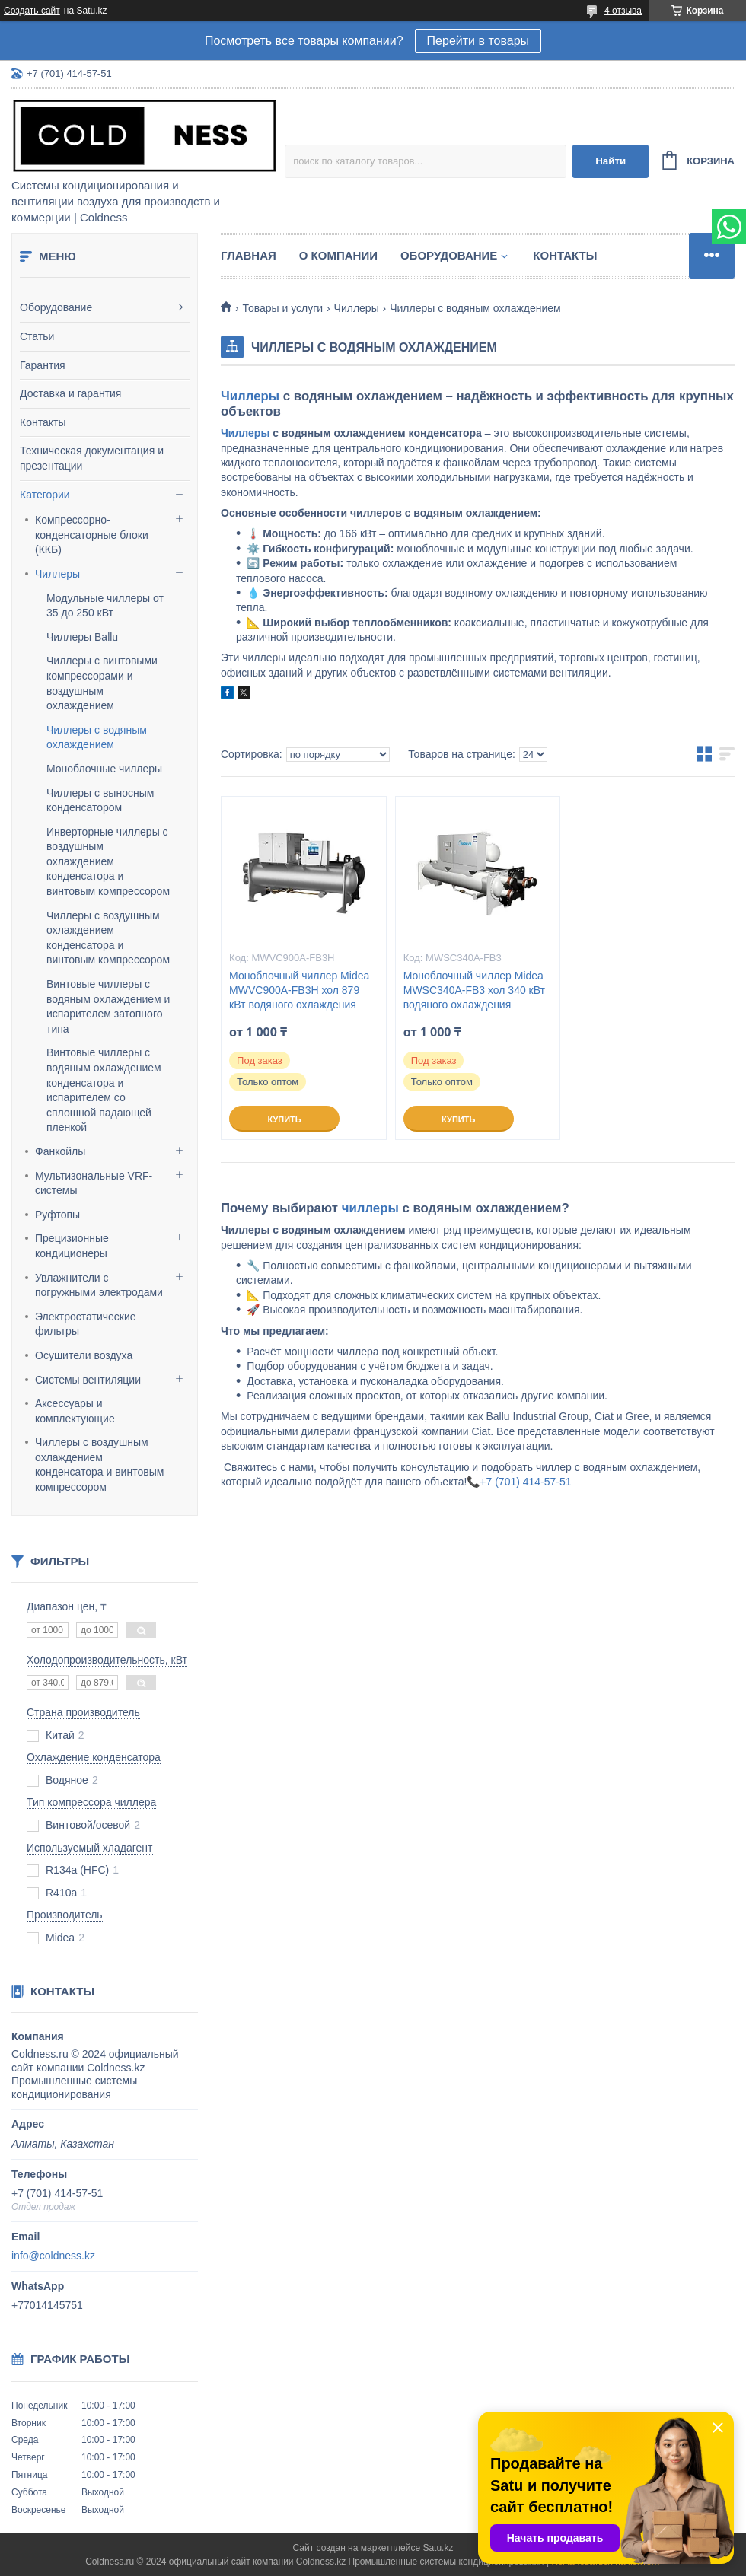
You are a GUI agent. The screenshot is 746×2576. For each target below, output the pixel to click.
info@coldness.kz (53, 2256)
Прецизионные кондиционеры (72, 1245)
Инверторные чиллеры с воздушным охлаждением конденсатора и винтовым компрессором (108, 861)
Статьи (37, 336)
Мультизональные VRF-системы (93, 1183)
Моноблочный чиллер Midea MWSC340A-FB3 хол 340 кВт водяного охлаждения (474, 990)
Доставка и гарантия (70, 393)
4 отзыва (623, 10)
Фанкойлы (60, 1151)
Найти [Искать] (610, 161)
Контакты (42, 422)
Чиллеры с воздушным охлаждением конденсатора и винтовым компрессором (99, 1464)
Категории (45, 495)
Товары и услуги (282, 308)
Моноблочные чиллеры (104, 769)
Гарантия (42, 365)
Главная (248, 255)
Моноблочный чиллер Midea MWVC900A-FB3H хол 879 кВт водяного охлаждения (299, 990)
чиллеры (370, 1208)
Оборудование (56, 307)
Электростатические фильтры (85, 1324)
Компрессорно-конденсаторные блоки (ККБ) (91, 535)
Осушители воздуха (83, 1355)
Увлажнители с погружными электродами (99, 1285)
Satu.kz (437, 2548)
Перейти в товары (478, 40)
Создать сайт (32, 10)
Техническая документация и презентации (92, 458)
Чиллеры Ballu (82, 637)
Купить (284, 1119)
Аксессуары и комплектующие (75, 1411)
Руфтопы (57, 1214)
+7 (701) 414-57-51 (525, 1482)
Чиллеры (57, 574)
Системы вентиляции (88, 1380)
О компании (338, 255)
